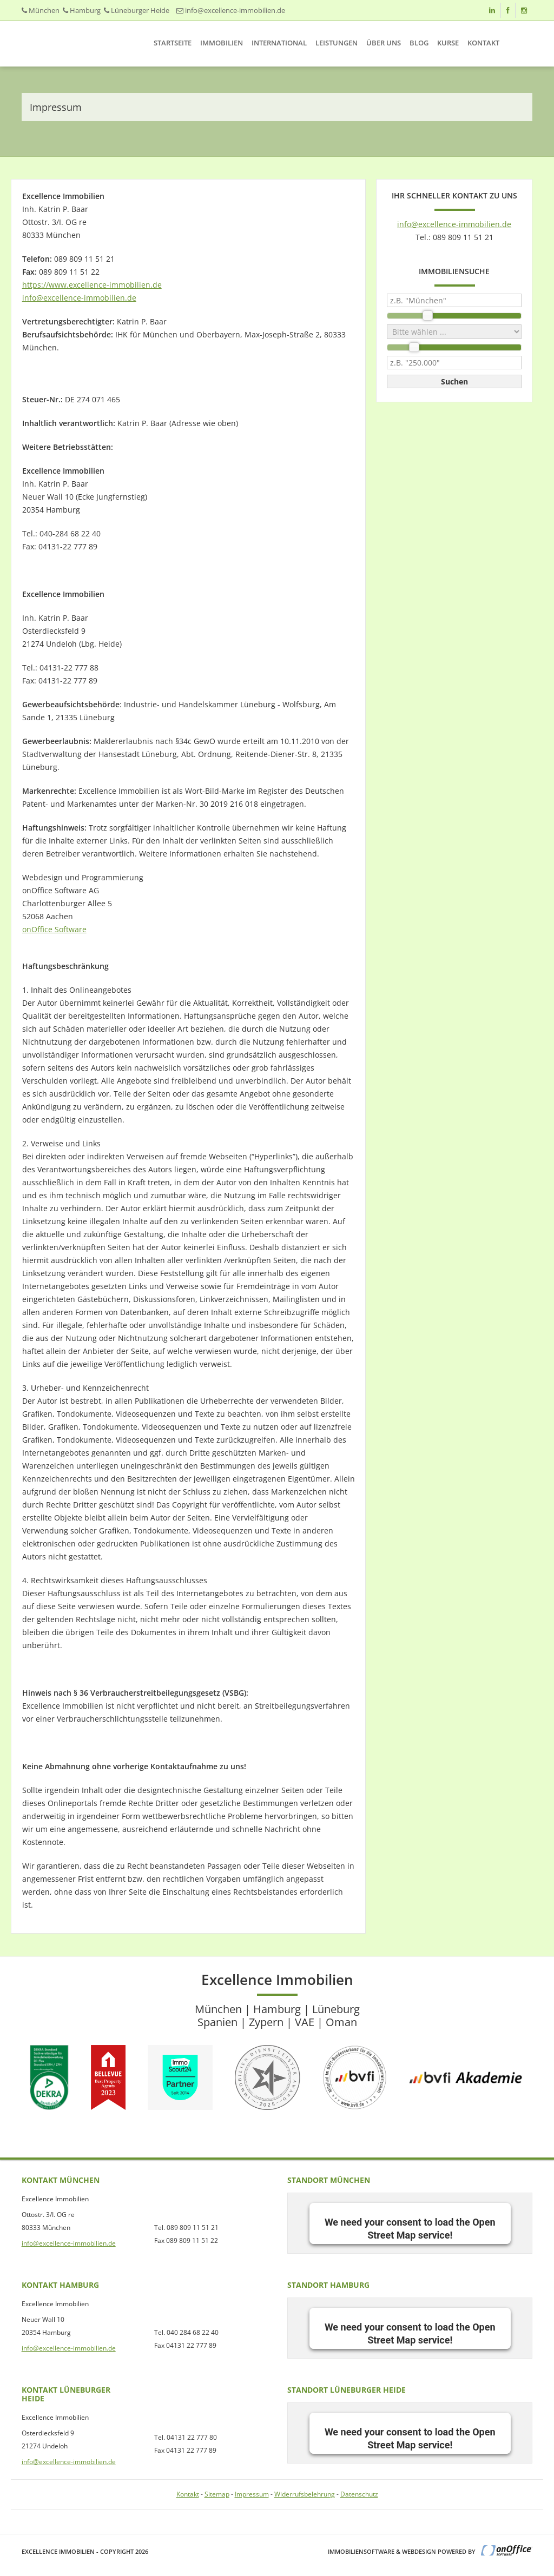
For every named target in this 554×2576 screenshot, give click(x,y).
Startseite (173, 43)
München (44, 10)
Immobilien (221, 43)
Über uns (383, 43)
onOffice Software (54, 929)
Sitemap (217, 2494)
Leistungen (336, 43)
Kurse (448, 43)
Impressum (252, 2494)
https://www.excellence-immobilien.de (92, 285)
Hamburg (85, 10)
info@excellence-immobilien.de (235, 10)
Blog (419, 43)
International (279, 43)
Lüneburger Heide (140, 10)
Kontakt (483, 43)
